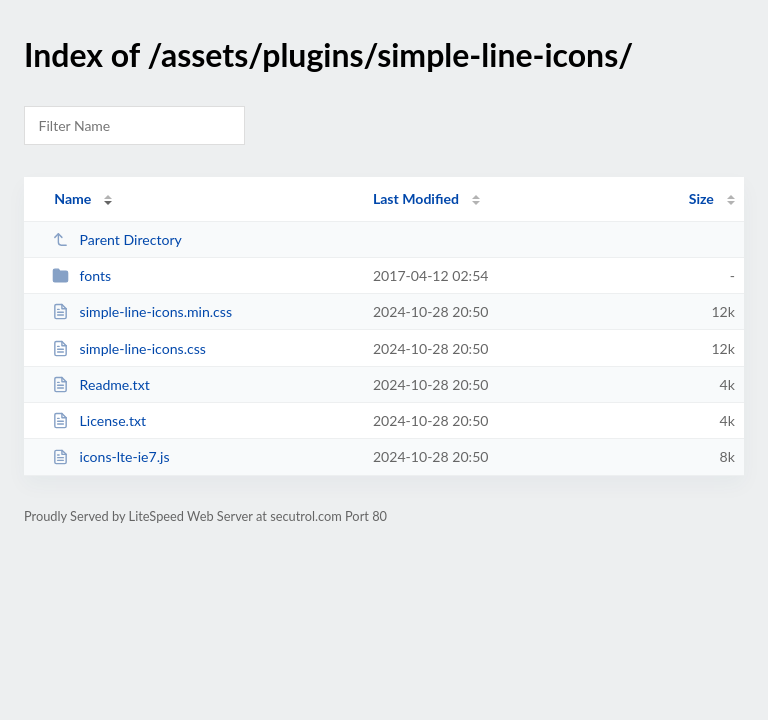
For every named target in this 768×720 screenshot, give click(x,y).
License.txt (99, 420)
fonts (81, 275)
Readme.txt (101, 384)
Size (701, 198)
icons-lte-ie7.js (110, 456)
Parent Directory (117, 239)
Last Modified (416, 198)
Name (72, 198)
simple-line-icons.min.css (142, 311)
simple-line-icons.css (129, 348)
